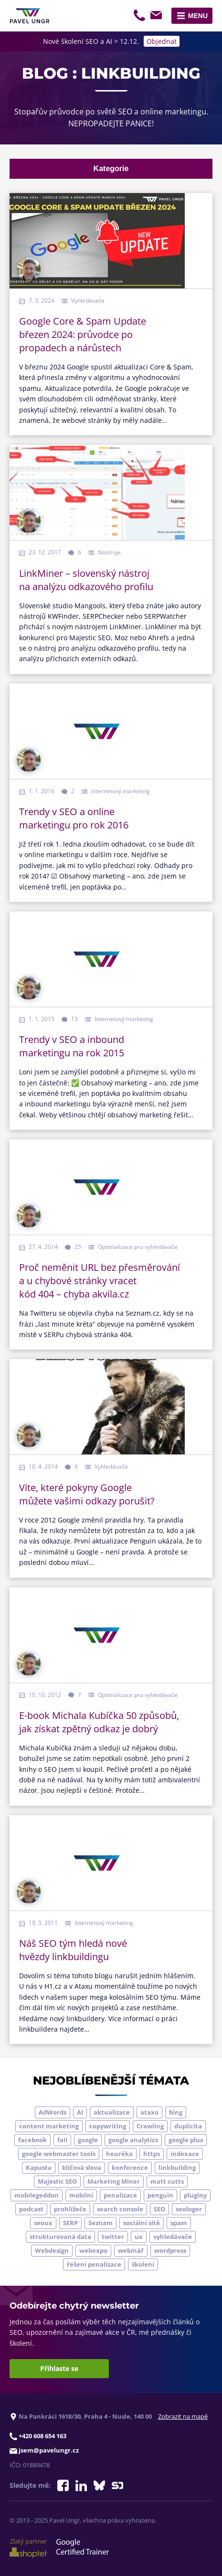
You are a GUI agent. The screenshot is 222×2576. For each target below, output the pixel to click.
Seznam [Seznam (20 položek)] (100, 2222)
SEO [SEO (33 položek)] (159, 2209)
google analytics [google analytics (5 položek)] (133, 2140)
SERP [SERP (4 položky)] (70, 2222)
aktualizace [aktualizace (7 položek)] (112, 2112)
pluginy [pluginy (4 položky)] (195, 2195)
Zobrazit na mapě (183, 2416)
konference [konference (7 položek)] (130, 2167)
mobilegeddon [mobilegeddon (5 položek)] (36, 2195)
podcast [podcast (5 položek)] (31, 2209)
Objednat (162, 41)
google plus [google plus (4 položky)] (186, 2140)
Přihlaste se (59, 2368)
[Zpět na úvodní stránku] (30, 15)
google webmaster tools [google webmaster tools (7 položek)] (58, 2153)
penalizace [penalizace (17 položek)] (120, 2195)
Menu (198, 16)
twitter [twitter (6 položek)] (113, 2236)
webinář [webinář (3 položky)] (131, 2250)
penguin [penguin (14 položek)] (160, 2195)
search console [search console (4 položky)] (120, 2209)
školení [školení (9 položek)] (143, 2264)
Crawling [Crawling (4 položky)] (150, 2126)
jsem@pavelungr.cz (157, 17)
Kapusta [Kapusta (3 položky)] (39, 2167)
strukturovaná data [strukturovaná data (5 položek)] (60, 2236)
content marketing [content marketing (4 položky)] (49, 2126)
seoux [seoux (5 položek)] (43, 2222)
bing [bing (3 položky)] (175, 2112)
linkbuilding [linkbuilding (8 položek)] (177, 2167)
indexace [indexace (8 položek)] (184, 2153)
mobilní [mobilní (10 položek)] (81, 2195)
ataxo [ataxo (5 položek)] (149, 2112)
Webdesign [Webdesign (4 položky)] (52, 2250)
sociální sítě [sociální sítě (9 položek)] (141, 2222)
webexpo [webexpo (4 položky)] (93, 2250)
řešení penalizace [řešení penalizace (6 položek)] (94, 2264)
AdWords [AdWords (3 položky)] (52, 2112)
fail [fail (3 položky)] (62, 2140)
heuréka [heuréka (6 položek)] (119, 2153)
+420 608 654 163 (140, 17)
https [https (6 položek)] (151, 2153)
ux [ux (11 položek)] (139, 2236)
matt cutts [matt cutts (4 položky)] (167, 2181)
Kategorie (111, 168)
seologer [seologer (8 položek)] (189, 2209)
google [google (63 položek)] (88, 2140)
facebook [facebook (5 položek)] (32, 2140)
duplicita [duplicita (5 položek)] (188, 2126)
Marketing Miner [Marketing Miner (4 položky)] (113, 2181)
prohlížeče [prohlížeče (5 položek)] (70, 2209)
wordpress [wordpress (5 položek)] (170, 2250)
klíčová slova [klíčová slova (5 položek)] (81, 2167)
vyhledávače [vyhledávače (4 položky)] (172, 2236)
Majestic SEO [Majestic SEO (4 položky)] (57, 2181)
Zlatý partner (28, 2547)
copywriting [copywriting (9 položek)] (107, 2126)
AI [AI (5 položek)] (80, 2112)
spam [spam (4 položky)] (178, 2222)
